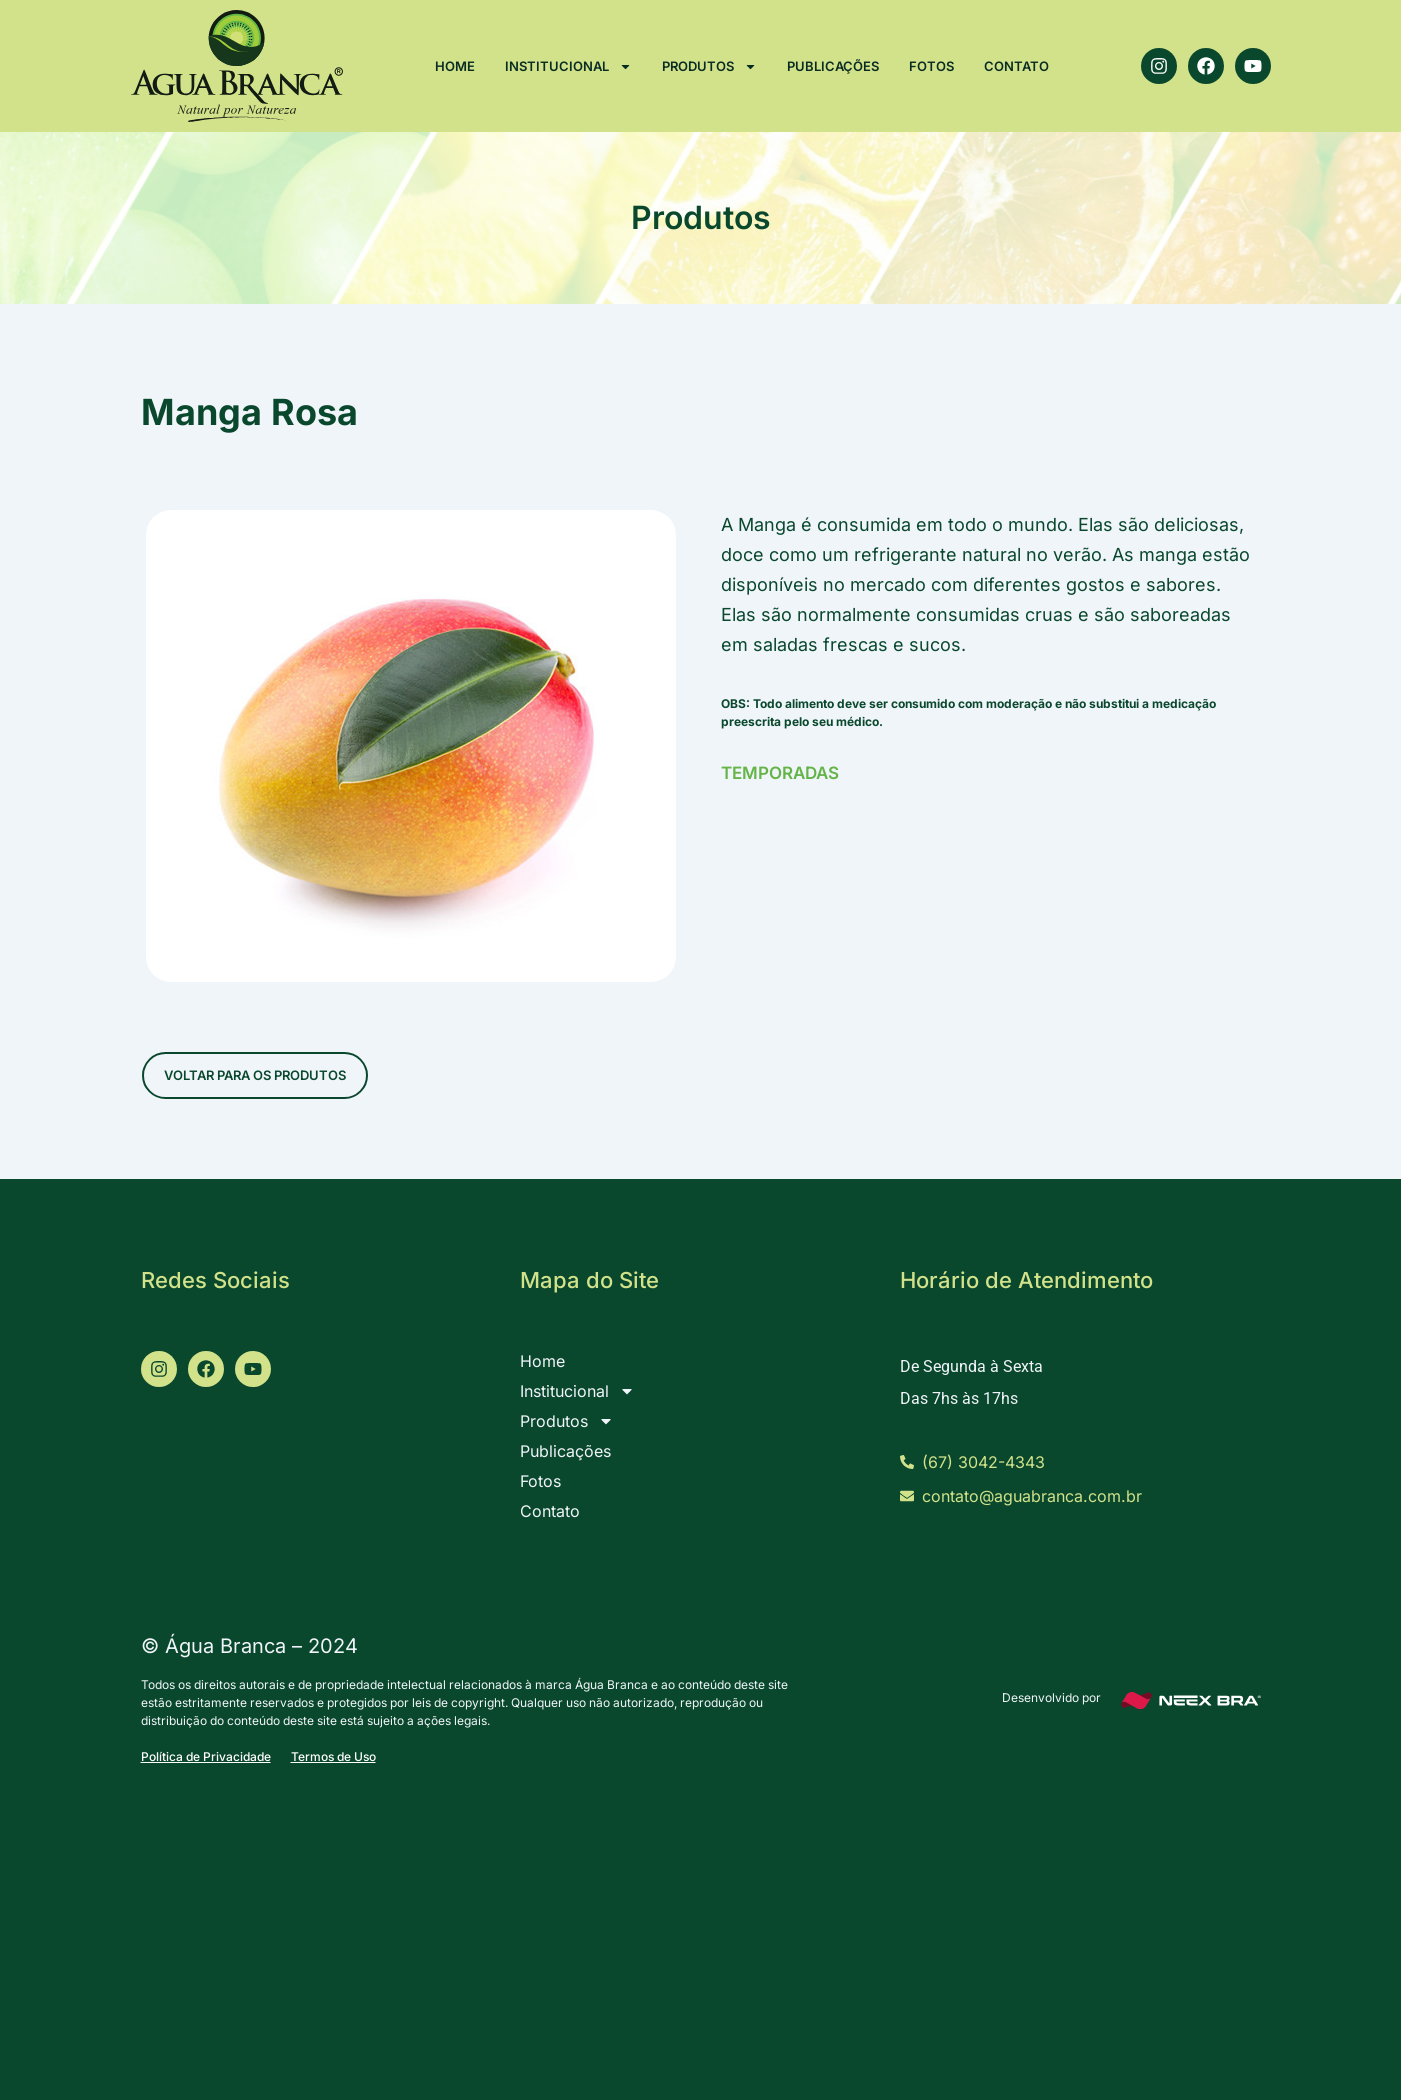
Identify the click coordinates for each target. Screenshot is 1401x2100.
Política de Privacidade (206, 1756)
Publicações (833, 66)
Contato (1016, 66)
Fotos (931, 66)
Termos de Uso (333, 1756)
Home (455, 66)
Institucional (568, 66)
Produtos (709, 66)
